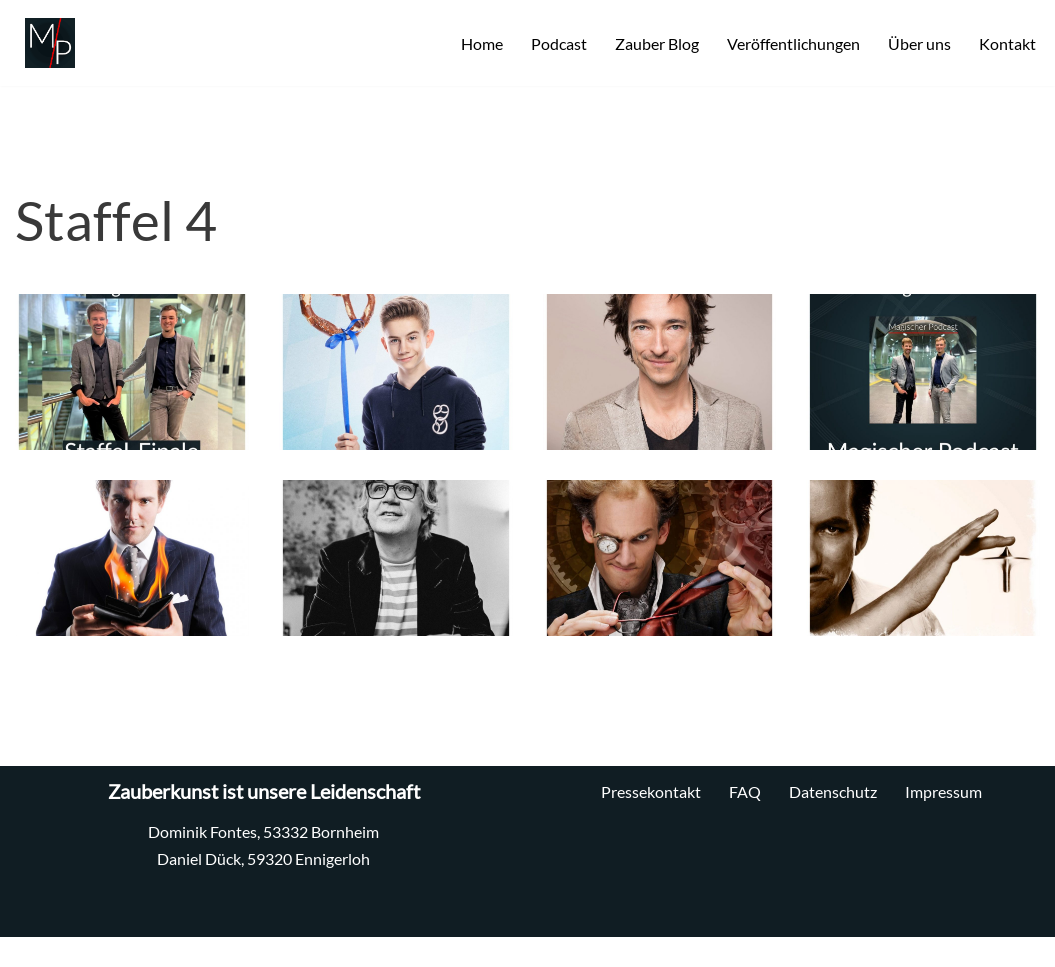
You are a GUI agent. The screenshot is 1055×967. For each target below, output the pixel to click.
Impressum (943, 791)
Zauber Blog (657, 43)
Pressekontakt (651, 791)
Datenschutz (833, 791)
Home (482, 43)
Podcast (559, 43)
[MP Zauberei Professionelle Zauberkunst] (45, 43)
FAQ (745, 791)
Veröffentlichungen (793, 43)
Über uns (919, 43)
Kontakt (1007, 43)
